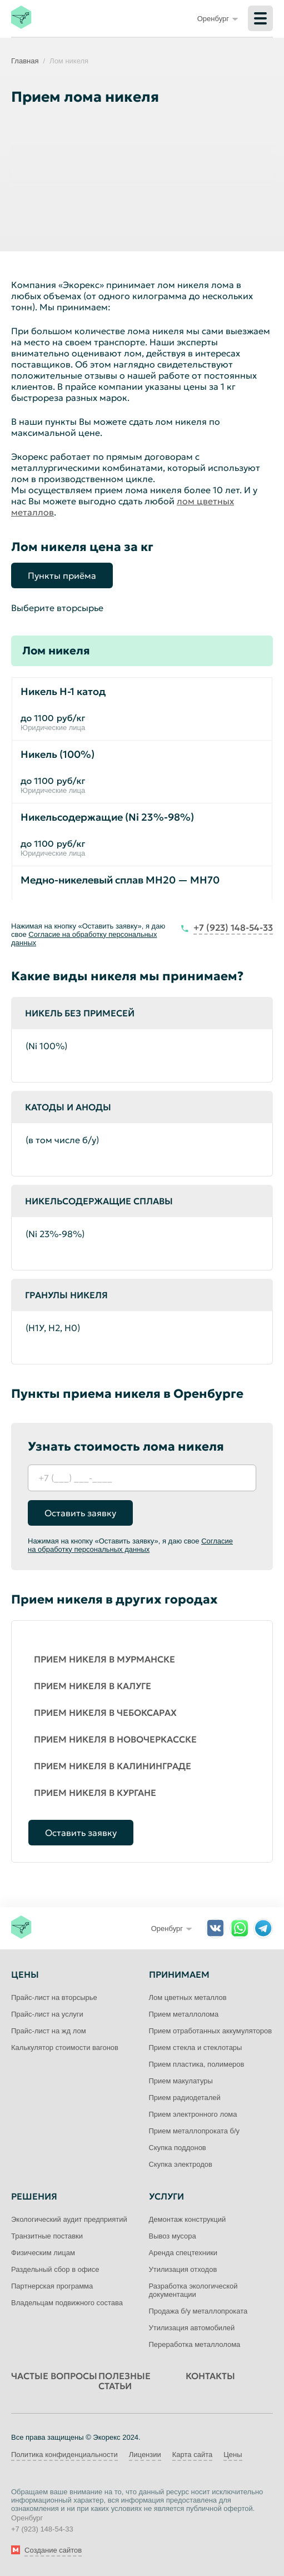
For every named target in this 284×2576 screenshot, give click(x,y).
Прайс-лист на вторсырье (54, 1997)
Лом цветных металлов (188, 1997)
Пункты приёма (62, 575)
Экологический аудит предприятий (69, 2219)
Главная (24, 61)
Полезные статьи (124, 2381)
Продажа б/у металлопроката (198, 2311)
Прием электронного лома (193, 2114)
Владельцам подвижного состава (67, 2303)
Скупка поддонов (177, 2147)
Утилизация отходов (183, 2269)
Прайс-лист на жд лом (48, 2031)
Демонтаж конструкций (187, 2219)
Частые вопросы (54, 2376)
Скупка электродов (180, 2164)
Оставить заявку (80, 1512)
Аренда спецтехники (183, 2253)
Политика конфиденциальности (64, 2454)
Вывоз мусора (172, 2236)
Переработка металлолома (195, 2344)
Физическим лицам (43, 2253)
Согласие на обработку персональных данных (130, 1545)
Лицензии (145, 2454)
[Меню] (260, 18)
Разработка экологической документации (193, 2290)
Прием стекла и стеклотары (195, 2047)
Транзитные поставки (47, 2236)
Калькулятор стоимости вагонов (64, 2047)
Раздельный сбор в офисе (55, 2269)
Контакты (210, 2376)
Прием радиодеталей (185, 2097)
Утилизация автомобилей (192, 2328)
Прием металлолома (184, 2014)
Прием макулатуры (181, 2081)
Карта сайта (192, 2454)
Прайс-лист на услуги (47, 2014)
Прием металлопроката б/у (194, 2131)
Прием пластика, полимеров (197, 2064)
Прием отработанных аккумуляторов (210, 2031)
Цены (232, 2454)
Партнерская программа (52, 2286)
